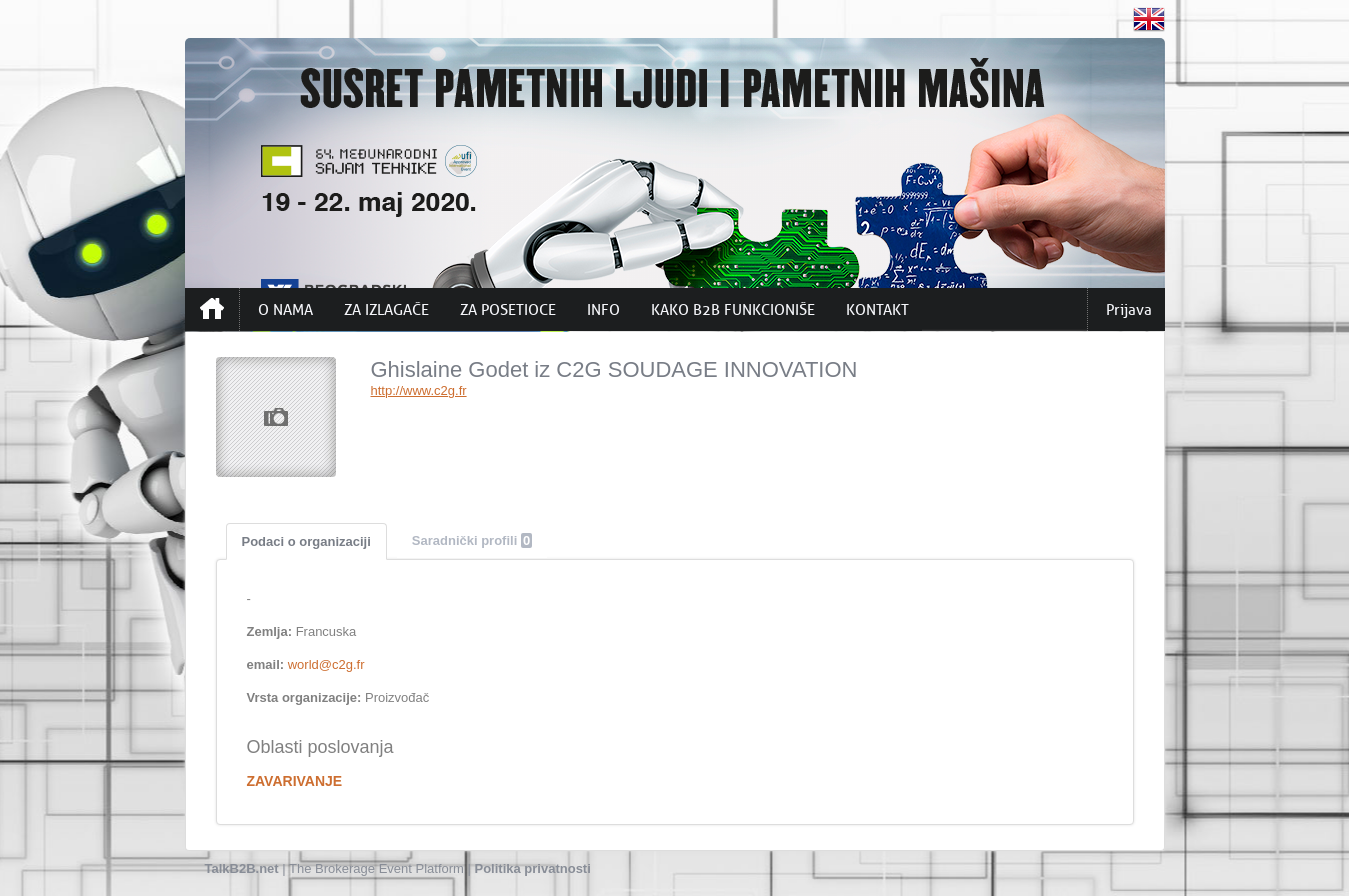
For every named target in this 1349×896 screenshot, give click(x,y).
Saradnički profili (472, 540)
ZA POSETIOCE (508, 310)
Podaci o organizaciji (306, 541)
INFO (603, 310)
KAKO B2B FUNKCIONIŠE (733, 310)
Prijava (1129, 310)
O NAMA (285, 310)
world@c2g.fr (326, 664)
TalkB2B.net (242, 868)
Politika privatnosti (533, 868)
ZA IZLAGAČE (386, 310)
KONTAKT (877, 310)
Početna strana (212, 309)
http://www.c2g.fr (419, 390)
